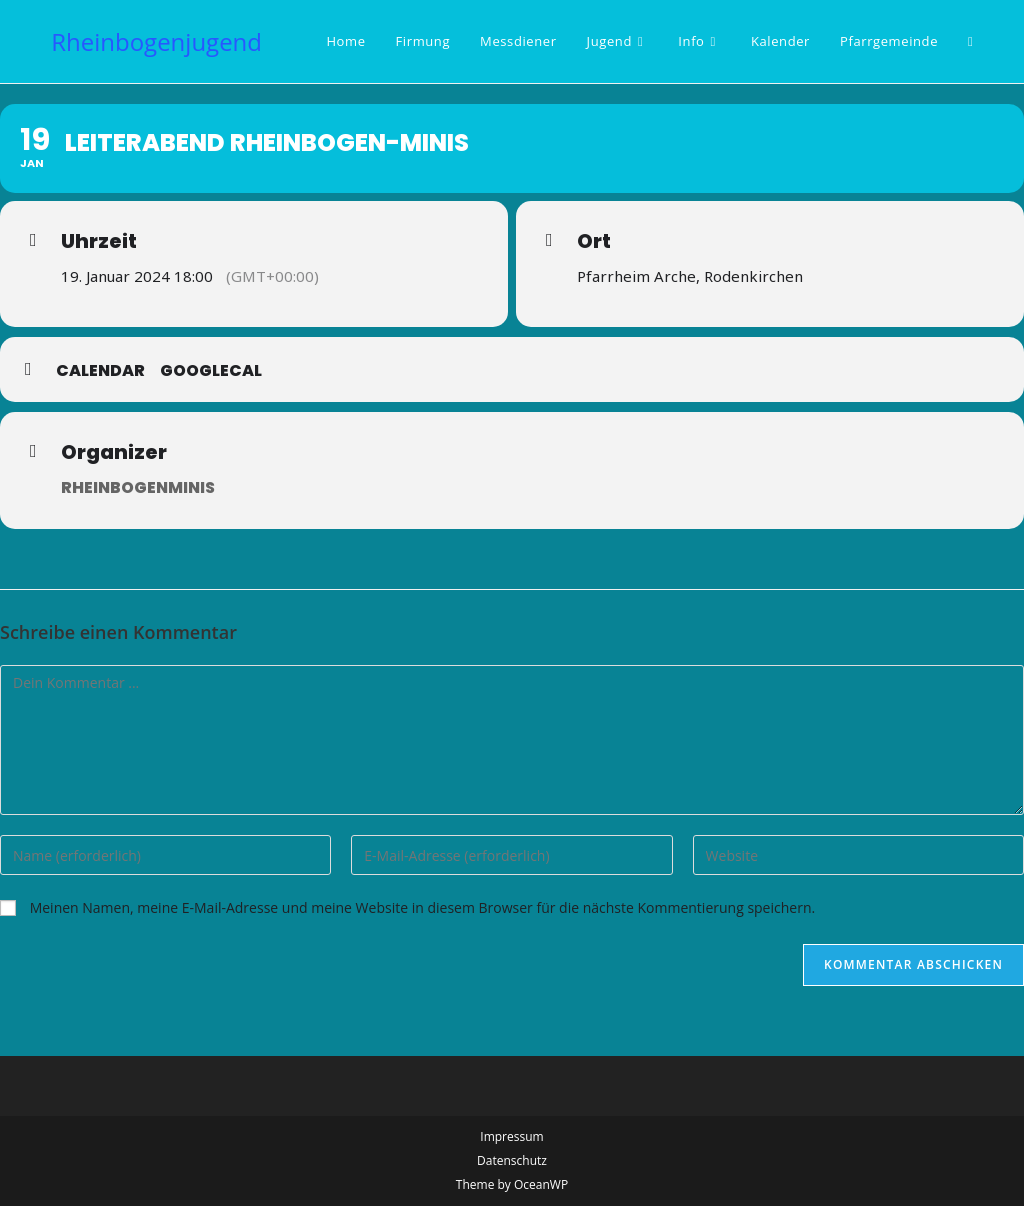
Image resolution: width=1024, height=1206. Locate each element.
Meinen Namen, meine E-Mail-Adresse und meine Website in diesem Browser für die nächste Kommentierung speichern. (423, 907)
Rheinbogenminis (138, 487)
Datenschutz (512, 1160)
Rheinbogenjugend (156, 41)
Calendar (100, 370)
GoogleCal (211, 370)
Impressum (511, 1136)
